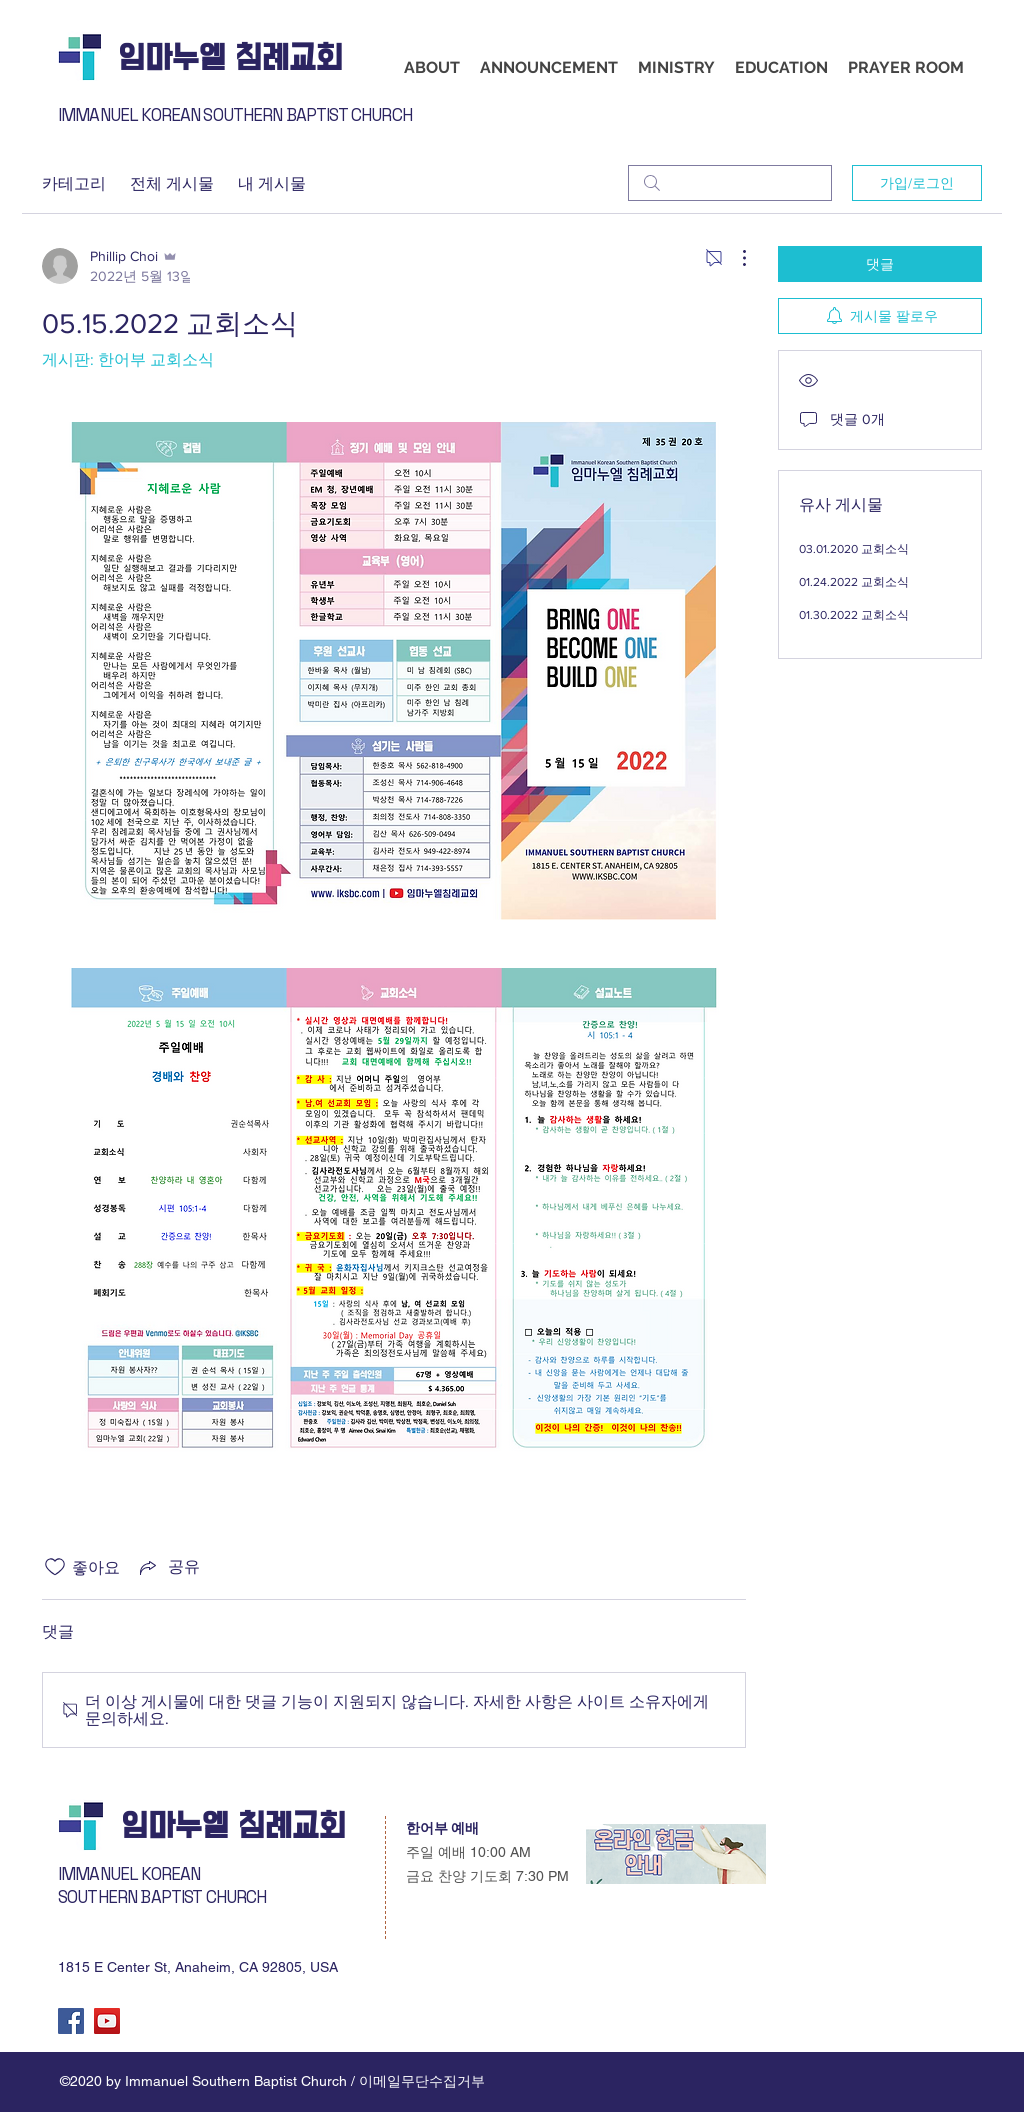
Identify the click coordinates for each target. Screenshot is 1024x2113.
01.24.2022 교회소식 (854, 582)
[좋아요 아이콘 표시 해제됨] (55, 1567)
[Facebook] (71, 2021)
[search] (730, 183)
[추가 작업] (734, 258)
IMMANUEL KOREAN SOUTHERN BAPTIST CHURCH (235, 115)
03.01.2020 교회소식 (854, 549)
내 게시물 (272, 182)
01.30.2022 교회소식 (854, 615)
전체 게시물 (172, 182)
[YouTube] (107, 2021)
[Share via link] (168, 1567)
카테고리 (74, 182)
